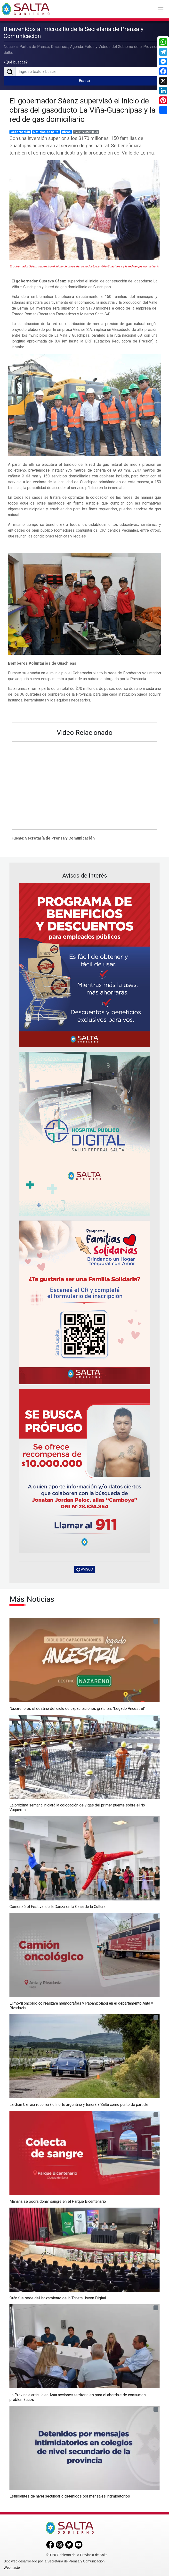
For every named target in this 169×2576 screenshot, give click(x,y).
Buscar (84, 80)
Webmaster (12, 2567)
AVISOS (84, 1569)
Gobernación (20, 132)
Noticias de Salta (45, 132)
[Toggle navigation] (160, 9)
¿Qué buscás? (16, 62)
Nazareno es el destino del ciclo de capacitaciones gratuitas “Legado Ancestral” (77, 1708)
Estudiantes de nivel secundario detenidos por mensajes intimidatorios (69, 2496)
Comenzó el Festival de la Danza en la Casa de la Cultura (57, 1906)
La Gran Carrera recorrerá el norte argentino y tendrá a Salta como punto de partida (78, 2104)
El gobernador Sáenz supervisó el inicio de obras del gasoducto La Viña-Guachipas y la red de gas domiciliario (82, 110)
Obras (66, 132)
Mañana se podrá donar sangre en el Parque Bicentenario (57, 2201)
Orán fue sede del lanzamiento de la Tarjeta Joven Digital (57, 2298)
